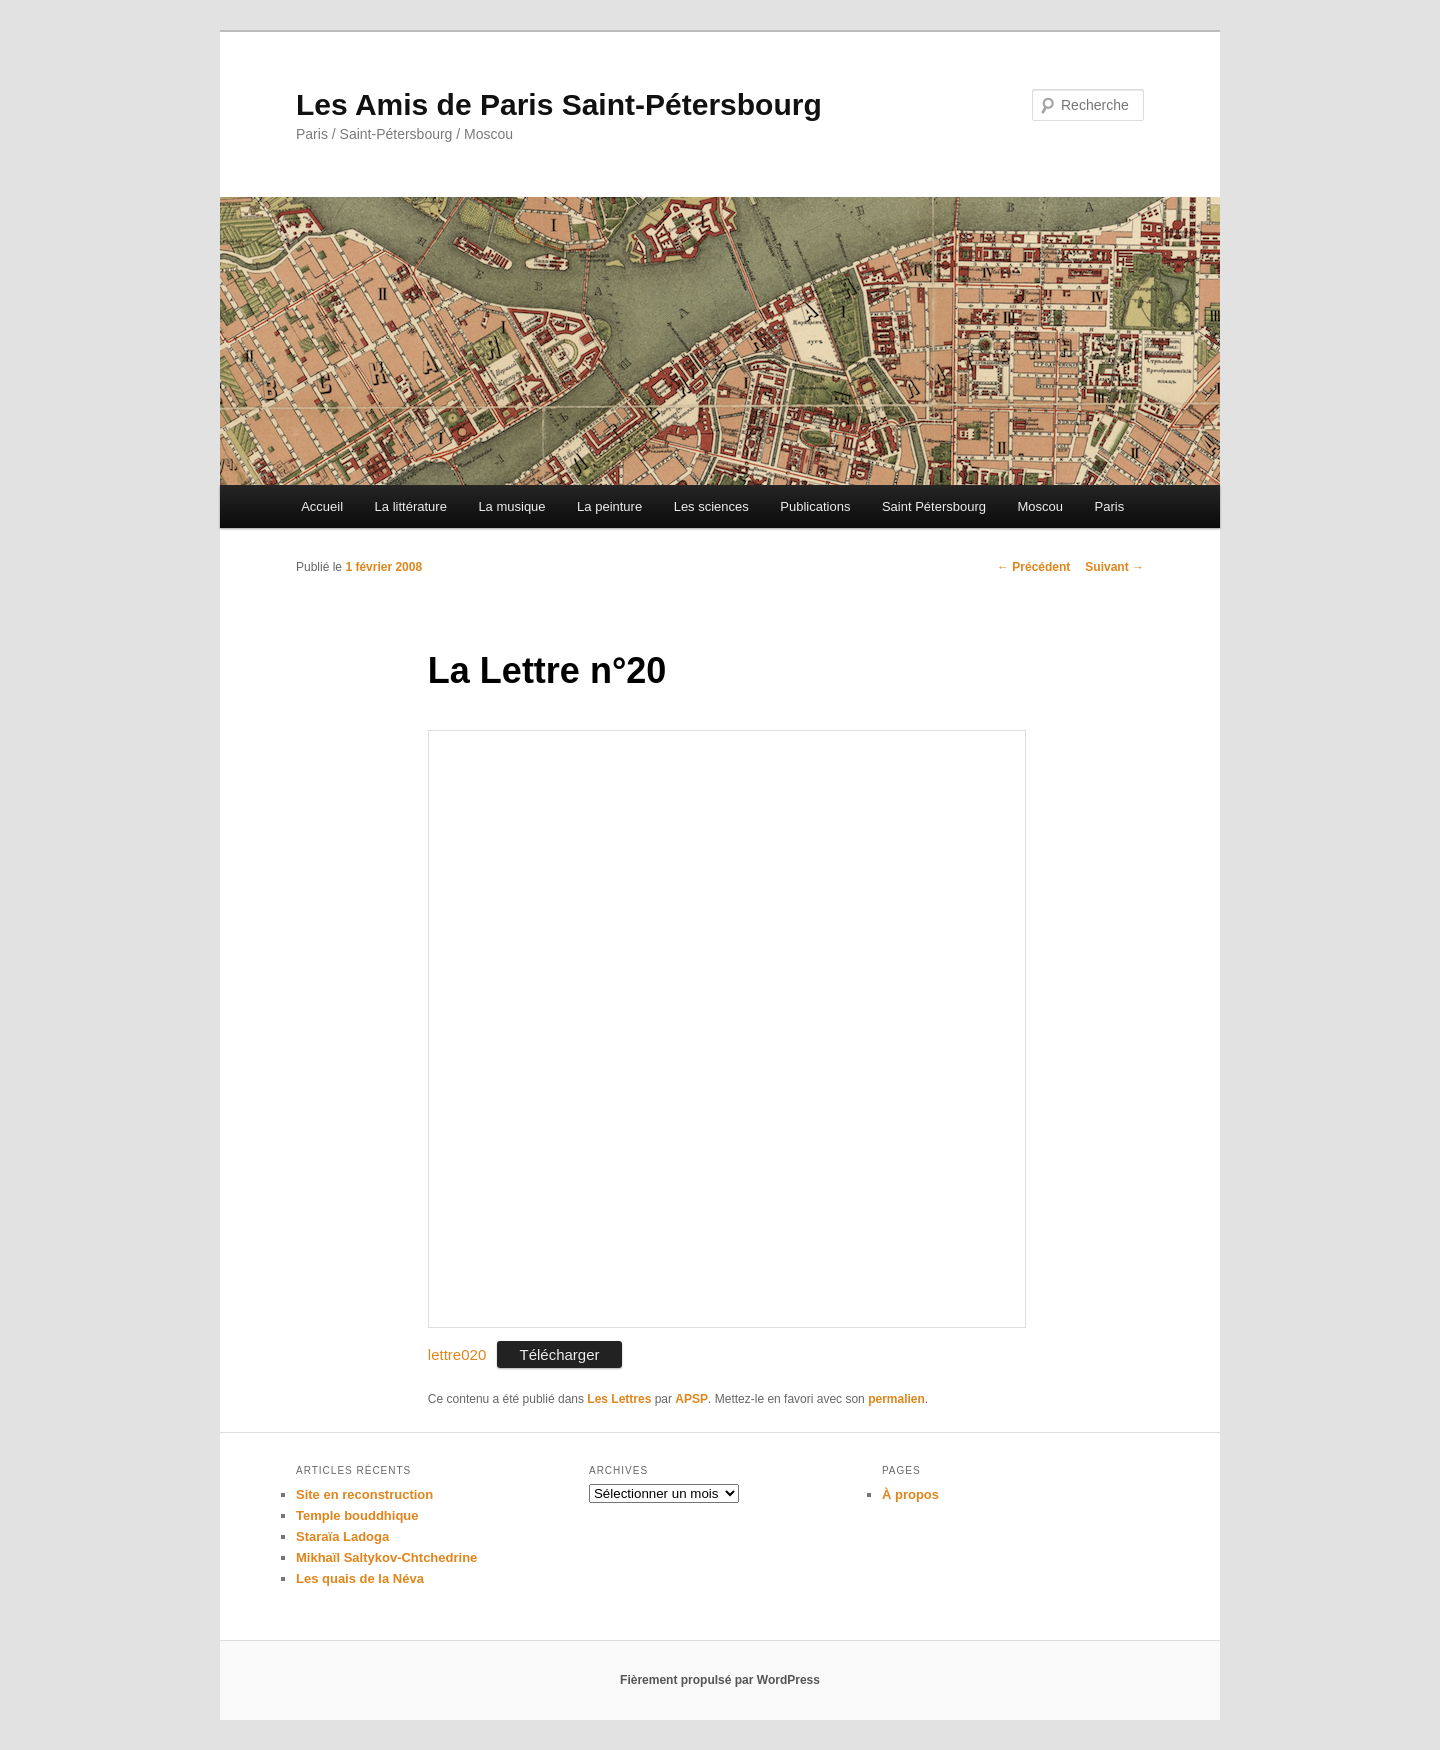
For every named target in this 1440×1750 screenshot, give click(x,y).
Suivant (1114, 567)
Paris (1110, 506)
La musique (511, 506)
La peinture (609, 506)
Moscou (1041, 506)
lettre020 (457, 1354)
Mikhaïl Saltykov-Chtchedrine (386, 1557)
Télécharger (559, 1354)
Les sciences (711, 506)
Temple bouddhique (357, 1515)
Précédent (1033, 567)
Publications (815, 506)
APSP (691, 1399)
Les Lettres (619, 1399)
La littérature (411, 506)
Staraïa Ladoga (342, 1536)
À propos (910, 1494)
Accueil (322, 506)
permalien (896, 1399)
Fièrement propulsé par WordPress (720, 1680)
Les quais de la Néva (360, 1578)
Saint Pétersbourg (934, 506)
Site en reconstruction (364, 1494)
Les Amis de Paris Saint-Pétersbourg (559, 104)
